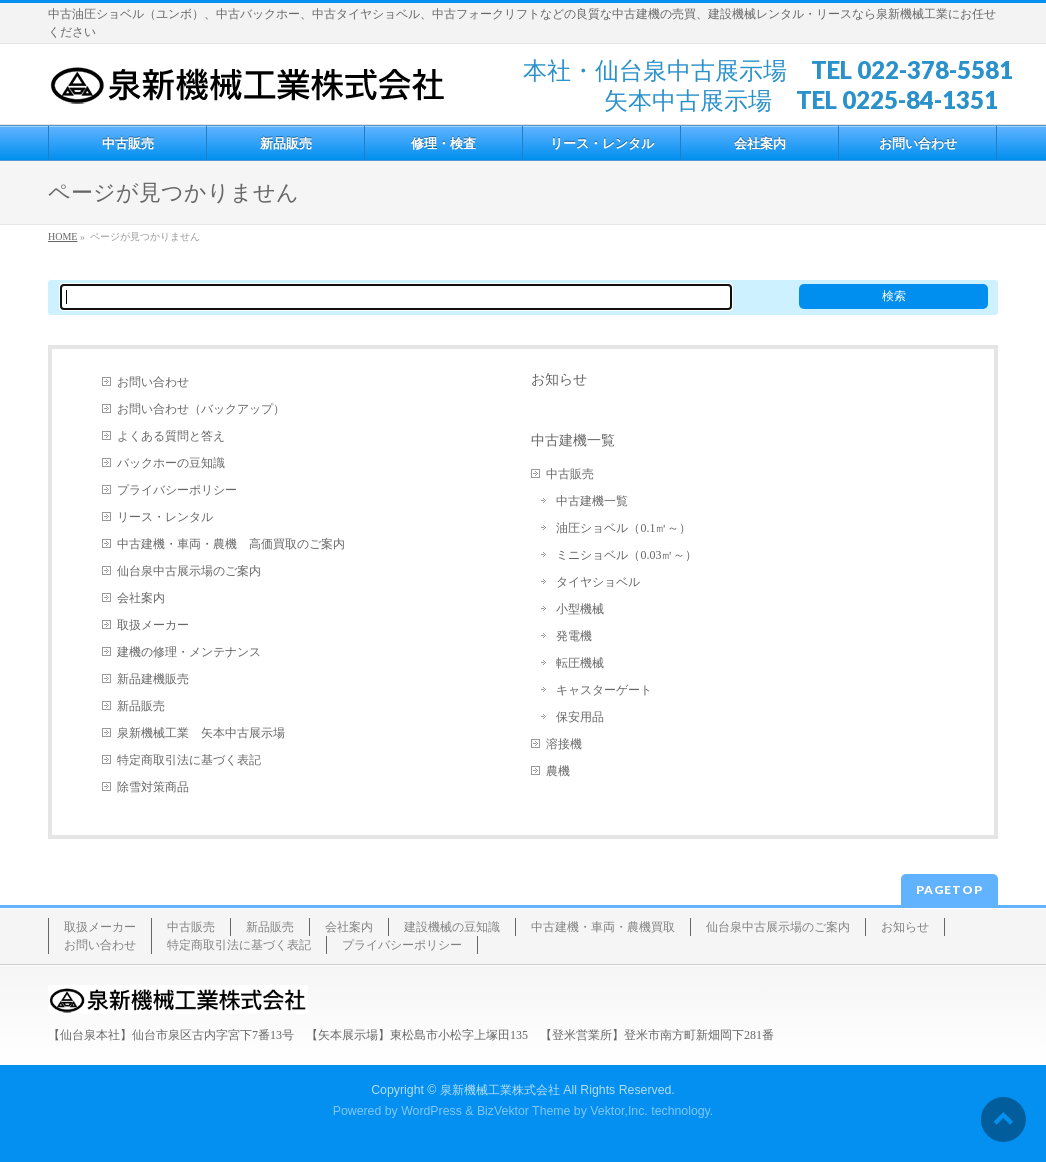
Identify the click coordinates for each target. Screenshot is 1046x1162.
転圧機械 (580, 663)
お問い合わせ (153, 382)
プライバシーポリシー (177, 490)
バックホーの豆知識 (171, 463)
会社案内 (141, 598)
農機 (558, 771)
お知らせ (559, 379)
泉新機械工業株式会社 (500, 1090)
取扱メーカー (153, 625)
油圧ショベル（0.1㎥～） (623, 528)
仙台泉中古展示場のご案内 (189, 571)
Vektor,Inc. (619, 1111)
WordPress (431, 1111)
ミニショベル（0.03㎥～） (626, 555)
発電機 (574, 636)
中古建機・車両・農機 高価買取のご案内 (231, 544)
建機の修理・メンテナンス (189, 652)
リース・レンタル (165, 517)
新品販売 (141, 706)
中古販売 (570, 474)
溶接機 (564, 744)
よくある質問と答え (171, 436)
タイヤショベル (598, 582)
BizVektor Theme (524, 1111)
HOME (62, 236)
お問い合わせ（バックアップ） (201, 409)
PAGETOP (949, 889)
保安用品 (580, 717)
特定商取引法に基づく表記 (189, 760)
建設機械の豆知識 (452, 927)
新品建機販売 (153, 679)
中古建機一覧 (573, 440)
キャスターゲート (604, 690)
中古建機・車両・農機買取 (603, 927)
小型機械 (580, 609)
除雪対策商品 (153, 787)
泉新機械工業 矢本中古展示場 (201, 733)
